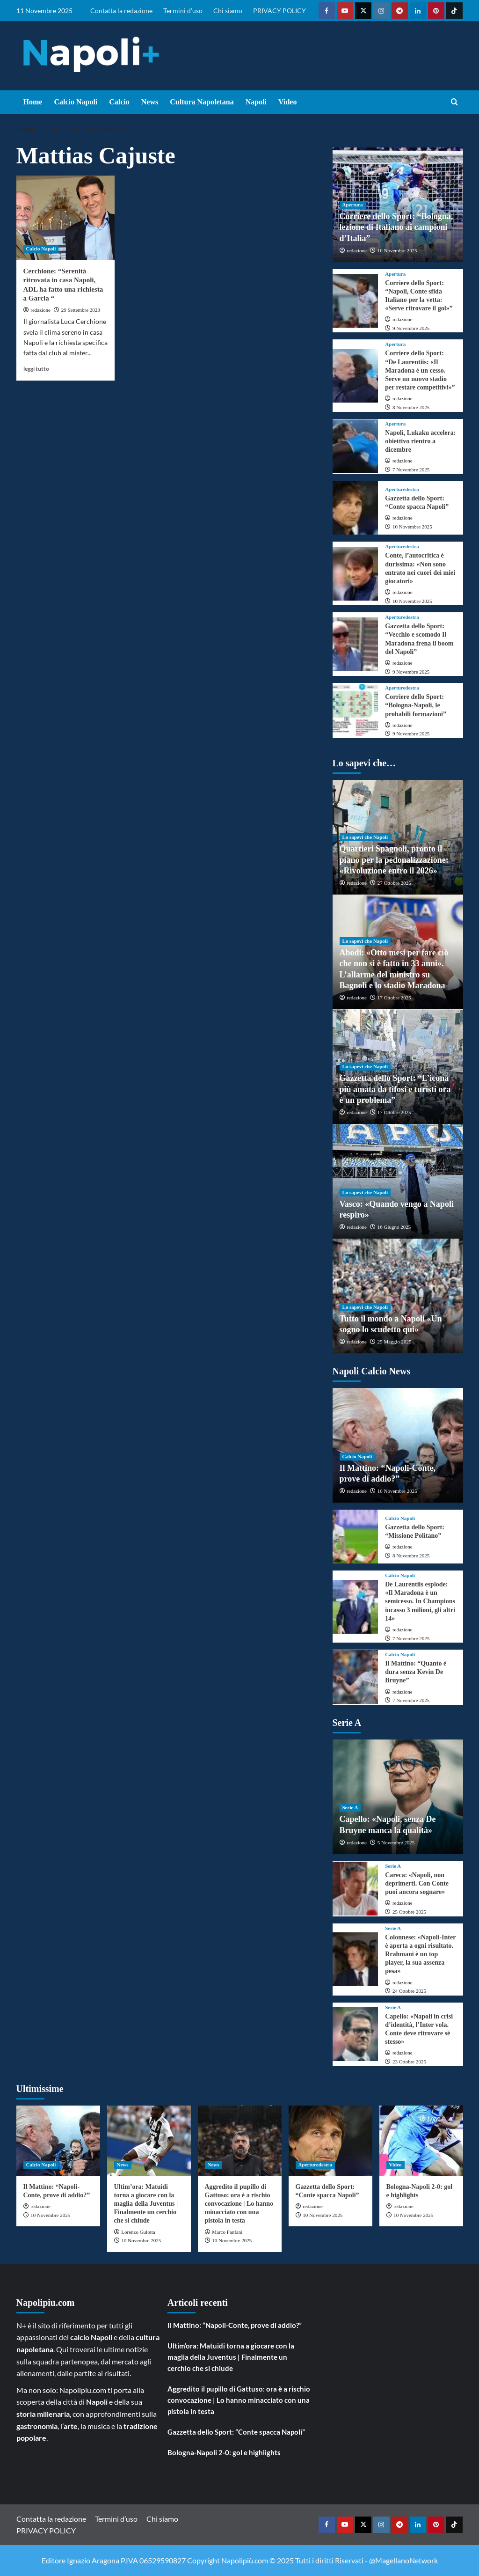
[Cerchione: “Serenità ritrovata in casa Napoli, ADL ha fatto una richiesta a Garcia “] (65, 218)
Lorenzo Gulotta (138, 2232)
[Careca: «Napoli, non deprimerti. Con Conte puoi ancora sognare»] (355, 1888)
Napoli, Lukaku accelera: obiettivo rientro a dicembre (420, 441)
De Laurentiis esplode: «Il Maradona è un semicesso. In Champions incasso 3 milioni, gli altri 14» (420, 1601)
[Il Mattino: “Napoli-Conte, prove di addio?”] (58, 2141)
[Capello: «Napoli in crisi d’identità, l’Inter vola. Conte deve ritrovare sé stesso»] (355, 2034)
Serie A (350, 1807)
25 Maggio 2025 (394, 1341)
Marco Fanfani (227, 2232)
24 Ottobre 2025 (409, 1991)
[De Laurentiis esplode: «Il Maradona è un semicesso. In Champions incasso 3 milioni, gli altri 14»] (355, 1607)
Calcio (119, 102)
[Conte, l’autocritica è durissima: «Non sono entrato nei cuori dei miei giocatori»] (355, 574)
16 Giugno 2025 (394, 1227)
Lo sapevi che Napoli (365, 837)
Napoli (256, 102)
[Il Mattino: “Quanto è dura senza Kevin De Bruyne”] (355, 1677)
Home (33, 102)
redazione (40, 310)
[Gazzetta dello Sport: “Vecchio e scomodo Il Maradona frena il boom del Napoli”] (355, 644)
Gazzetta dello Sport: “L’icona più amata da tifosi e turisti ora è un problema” (395, 1089)
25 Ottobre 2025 (409, 1912)
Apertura (352, 204)
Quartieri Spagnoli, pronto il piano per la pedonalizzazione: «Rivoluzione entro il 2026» (394, 859)
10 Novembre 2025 (397, 250)
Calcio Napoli (75, 102)
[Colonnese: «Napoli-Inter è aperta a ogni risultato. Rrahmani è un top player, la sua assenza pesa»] (355, 1959)
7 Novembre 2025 (410, 469)
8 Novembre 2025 (410, 407)
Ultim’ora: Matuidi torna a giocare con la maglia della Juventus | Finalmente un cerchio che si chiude (146, 2203)
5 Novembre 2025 (395, 1842)
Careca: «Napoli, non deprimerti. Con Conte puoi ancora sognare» (417, 1883)
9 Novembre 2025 (410, 328)
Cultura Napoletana (201, 102)
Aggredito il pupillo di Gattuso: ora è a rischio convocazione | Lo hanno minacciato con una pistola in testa (239, 2203)
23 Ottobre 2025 (409, 2061)
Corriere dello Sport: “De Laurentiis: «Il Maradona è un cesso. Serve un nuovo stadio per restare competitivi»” (420, 370)
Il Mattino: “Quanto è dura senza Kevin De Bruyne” (415, 1672)
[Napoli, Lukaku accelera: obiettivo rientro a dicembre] (355, 446)
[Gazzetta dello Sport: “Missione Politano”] (355, 1536)
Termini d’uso (183, 11)
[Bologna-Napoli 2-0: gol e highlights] (421, 2141)
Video (287, 102)
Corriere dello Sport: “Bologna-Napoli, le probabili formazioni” (415, 705)
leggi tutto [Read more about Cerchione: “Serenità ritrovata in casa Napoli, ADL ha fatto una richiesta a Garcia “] (36, 368)
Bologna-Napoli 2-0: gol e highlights (224, 2452)
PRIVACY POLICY (279, 11)
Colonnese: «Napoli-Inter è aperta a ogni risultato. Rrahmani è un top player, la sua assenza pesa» (420, 1954)
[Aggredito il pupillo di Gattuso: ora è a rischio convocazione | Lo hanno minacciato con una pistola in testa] (240, 2141)
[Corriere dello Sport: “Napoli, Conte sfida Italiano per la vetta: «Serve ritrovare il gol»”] (355, 301)
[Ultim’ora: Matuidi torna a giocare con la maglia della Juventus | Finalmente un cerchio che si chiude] (149, 2141)
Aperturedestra (402, 489)
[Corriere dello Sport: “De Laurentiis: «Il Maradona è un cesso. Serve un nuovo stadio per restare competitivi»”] (355, 376)
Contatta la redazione (121, 11)
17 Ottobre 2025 (394, 997)
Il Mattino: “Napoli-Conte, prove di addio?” (234, 2325)
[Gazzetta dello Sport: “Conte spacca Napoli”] (355, 508)
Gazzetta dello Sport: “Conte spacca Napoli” (236, 2432)
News (149, 102)
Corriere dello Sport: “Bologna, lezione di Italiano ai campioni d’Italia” (396, 227)
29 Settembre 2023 (80, 310)
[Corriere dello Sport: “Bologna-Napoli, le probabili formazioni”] (355, 711)
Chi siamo (227, 11)
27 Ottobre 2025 (394, 883)
